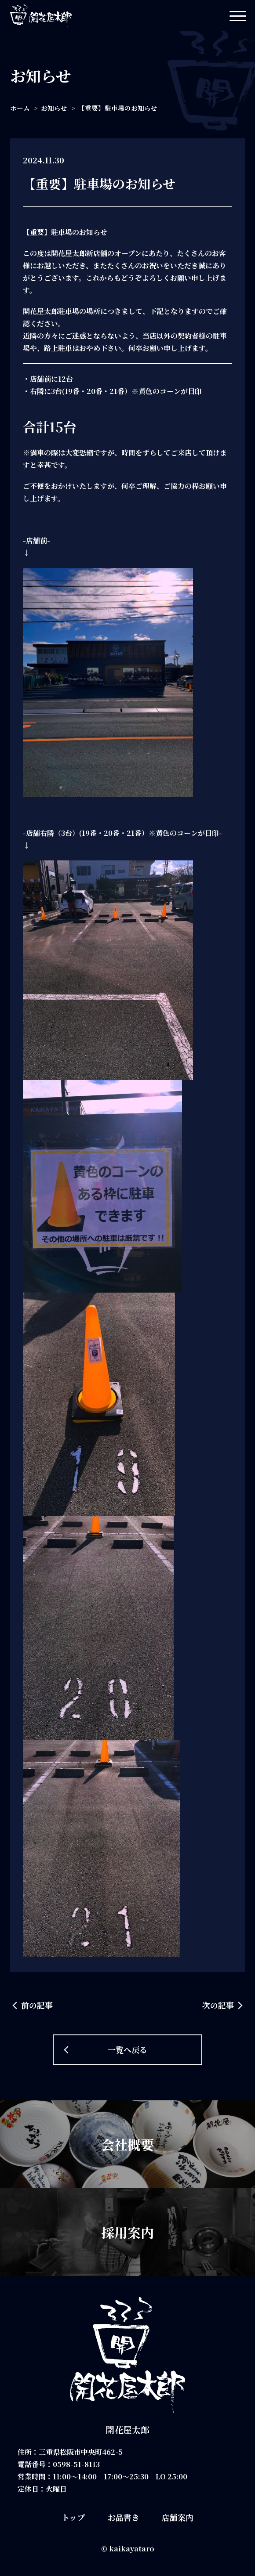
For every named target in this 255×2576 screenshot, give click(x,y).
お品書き (123, 2517)
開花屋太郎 (127, 2429)
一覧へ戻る (127, 2049)
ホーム (20, 107)
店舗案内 (177, 2517)
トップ (73, 2517)
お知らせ (54, 107)
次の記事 (218, 2005)
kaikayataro (131, 2548)
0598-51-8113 (76, 2464)
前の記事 (37, 2005)
